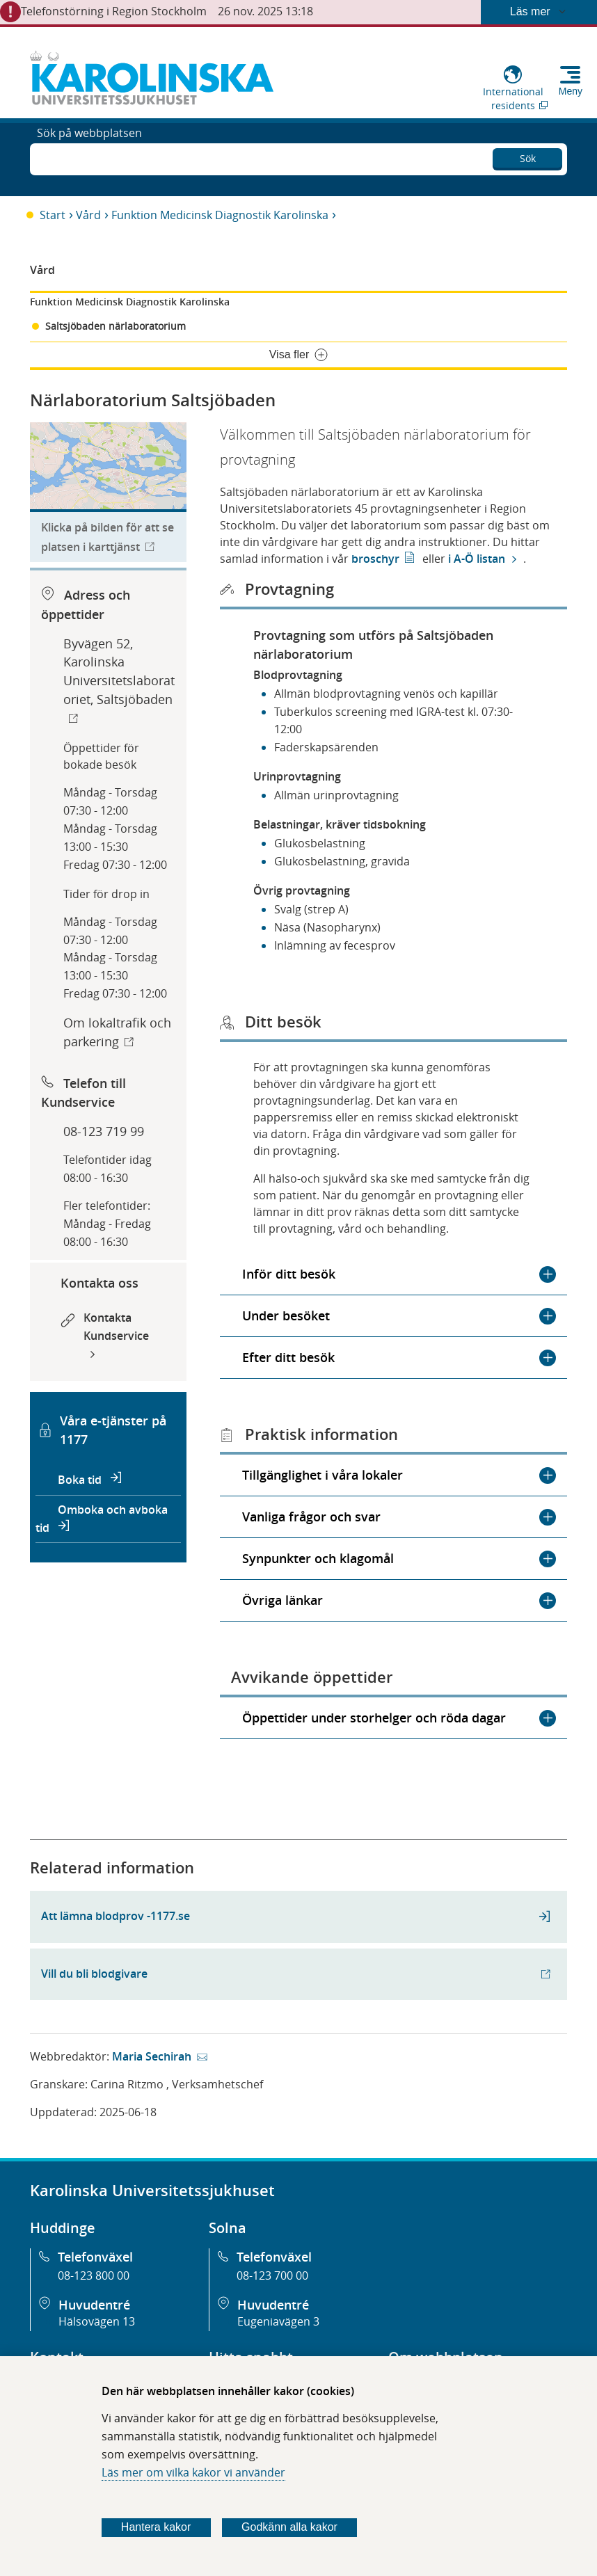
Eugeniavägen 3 (278, 2321)
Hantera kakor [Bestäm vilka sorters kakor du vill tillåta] (156, 2527)
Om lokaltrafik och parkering (117, 1032)
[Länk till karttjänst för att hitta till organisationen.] (108, 492)
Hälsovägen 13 (96, 2321)
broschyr (375, 558)
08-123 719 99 (103, 1131)
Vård (88, 215)
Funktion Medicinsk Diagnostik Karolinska (219, 215)
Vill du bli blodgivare (94, 1973)
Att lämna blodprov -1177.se (115, 1915)
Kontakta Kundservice (116, 1326)
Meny (570, 91)
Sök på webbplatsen (89, 158)
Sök (528, 155)
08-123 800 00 (93, 2275)
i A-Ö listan (475, 558)
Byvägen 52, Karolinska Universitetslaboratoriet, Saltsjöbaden (119, 671)
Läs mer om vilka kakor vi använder (193, 2472)
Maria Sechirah (151, 2056)
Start (52, 215)
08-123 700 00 (272, 2275)
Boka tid (81, 1479)
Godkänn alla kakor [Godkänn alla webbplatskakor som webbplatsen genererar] (289, 2527)
